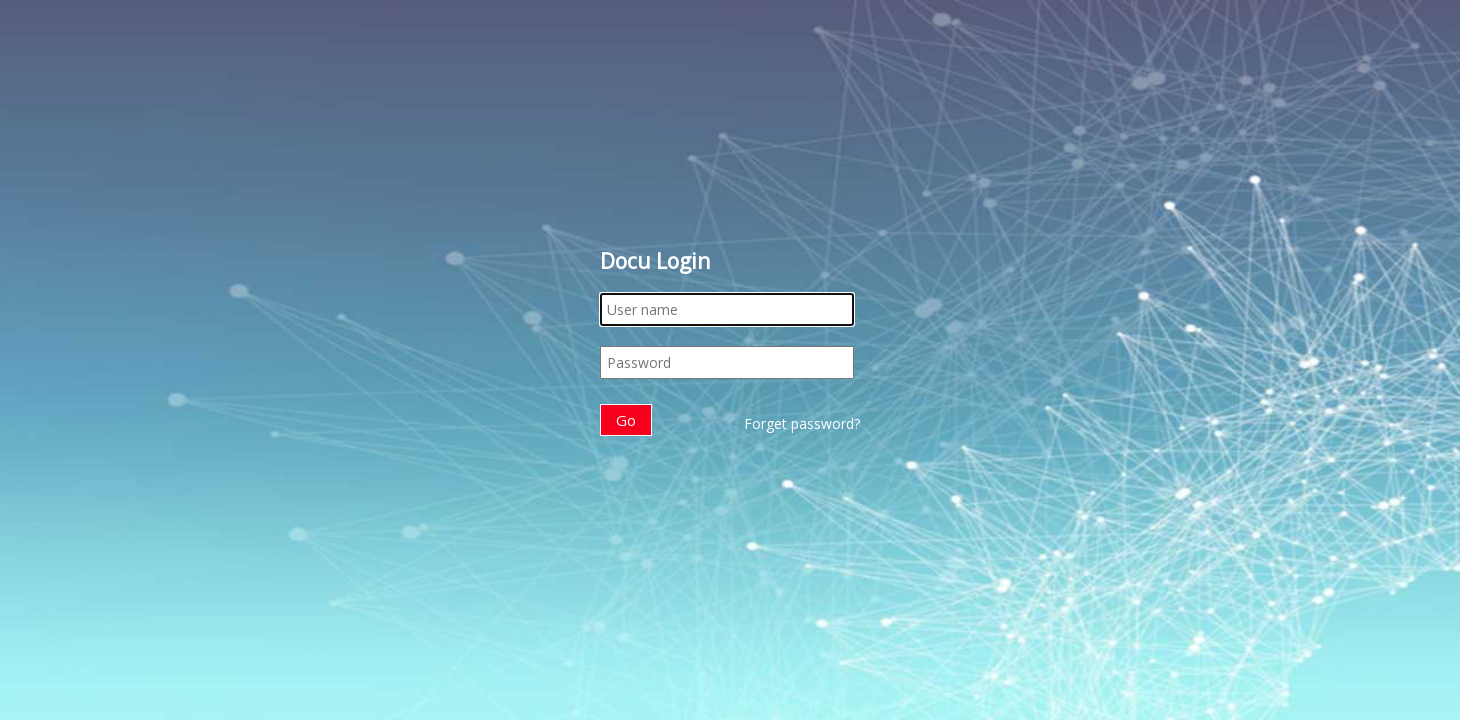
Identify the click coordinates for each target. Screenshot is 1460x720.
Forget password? (802, 423)
